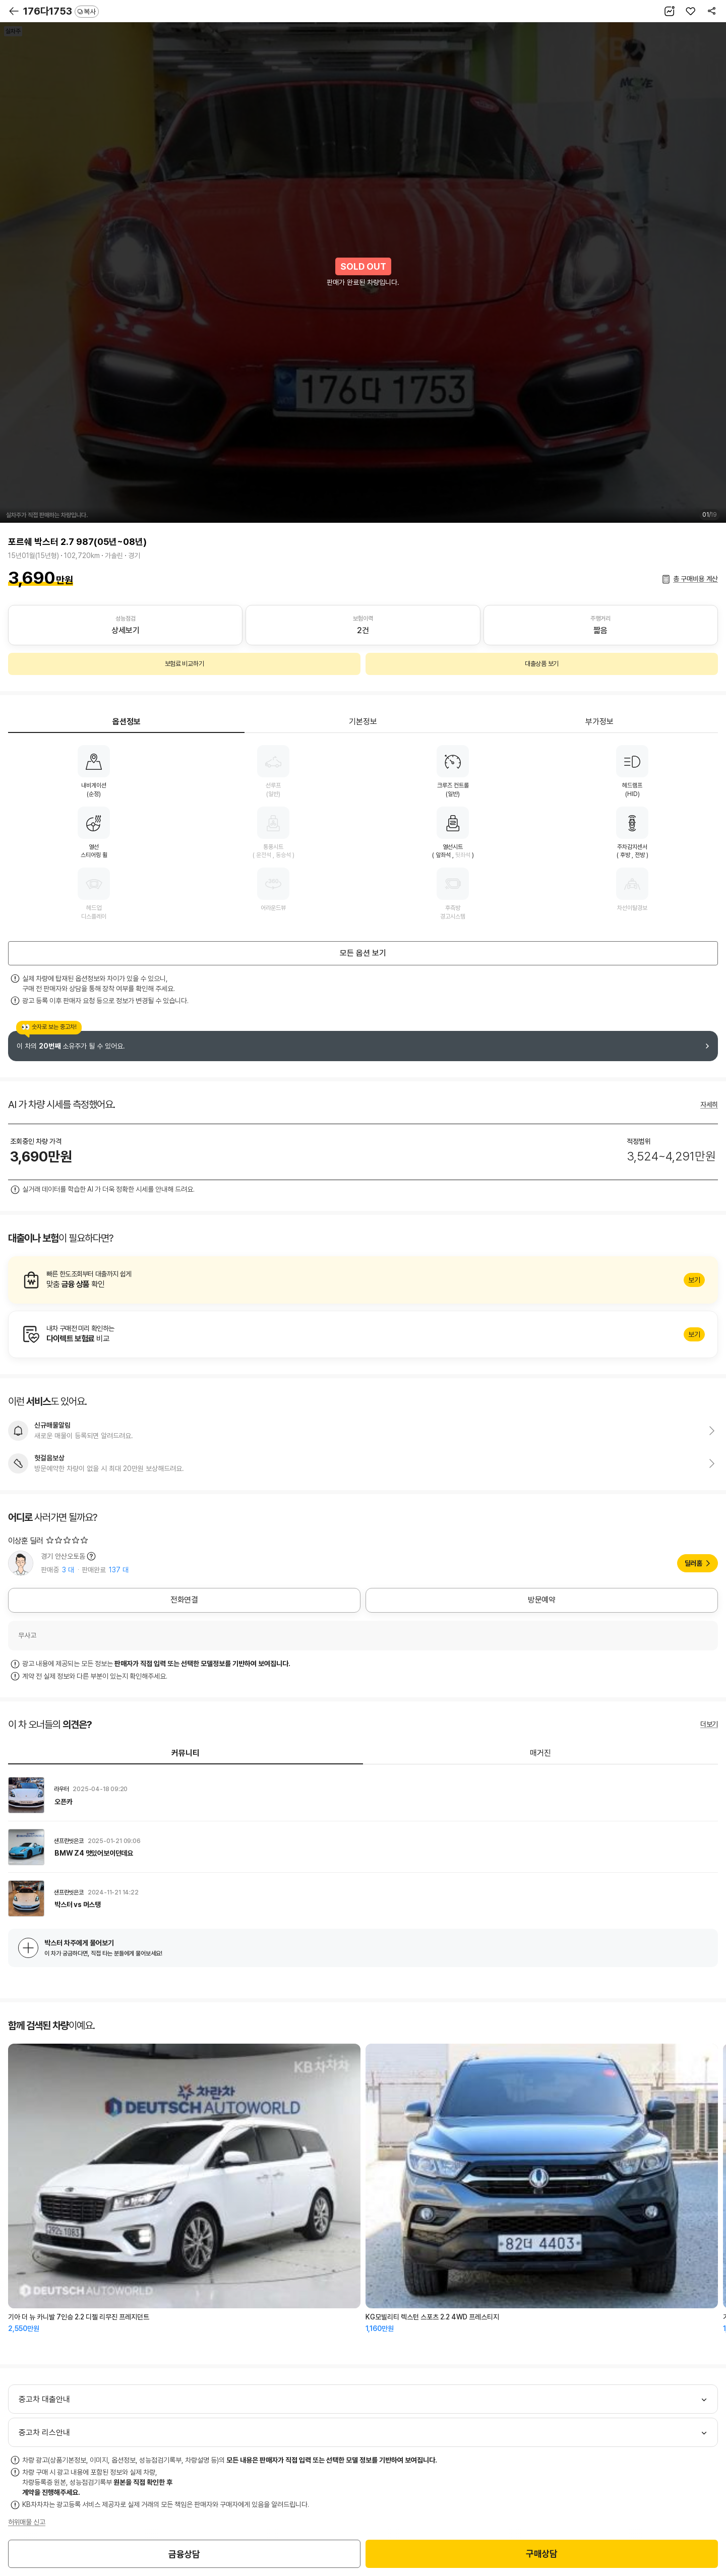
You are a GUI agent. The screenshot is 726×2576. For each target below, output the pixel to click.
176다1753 (61, 11)
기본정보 (363, 721)
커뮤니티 (185, 1753)
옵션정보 (126, 721)
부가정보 (599, 721)
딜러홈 (693, 1563)
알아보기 (363, 1280)
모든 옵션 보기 (363, 953)
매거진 (540, 1753)
